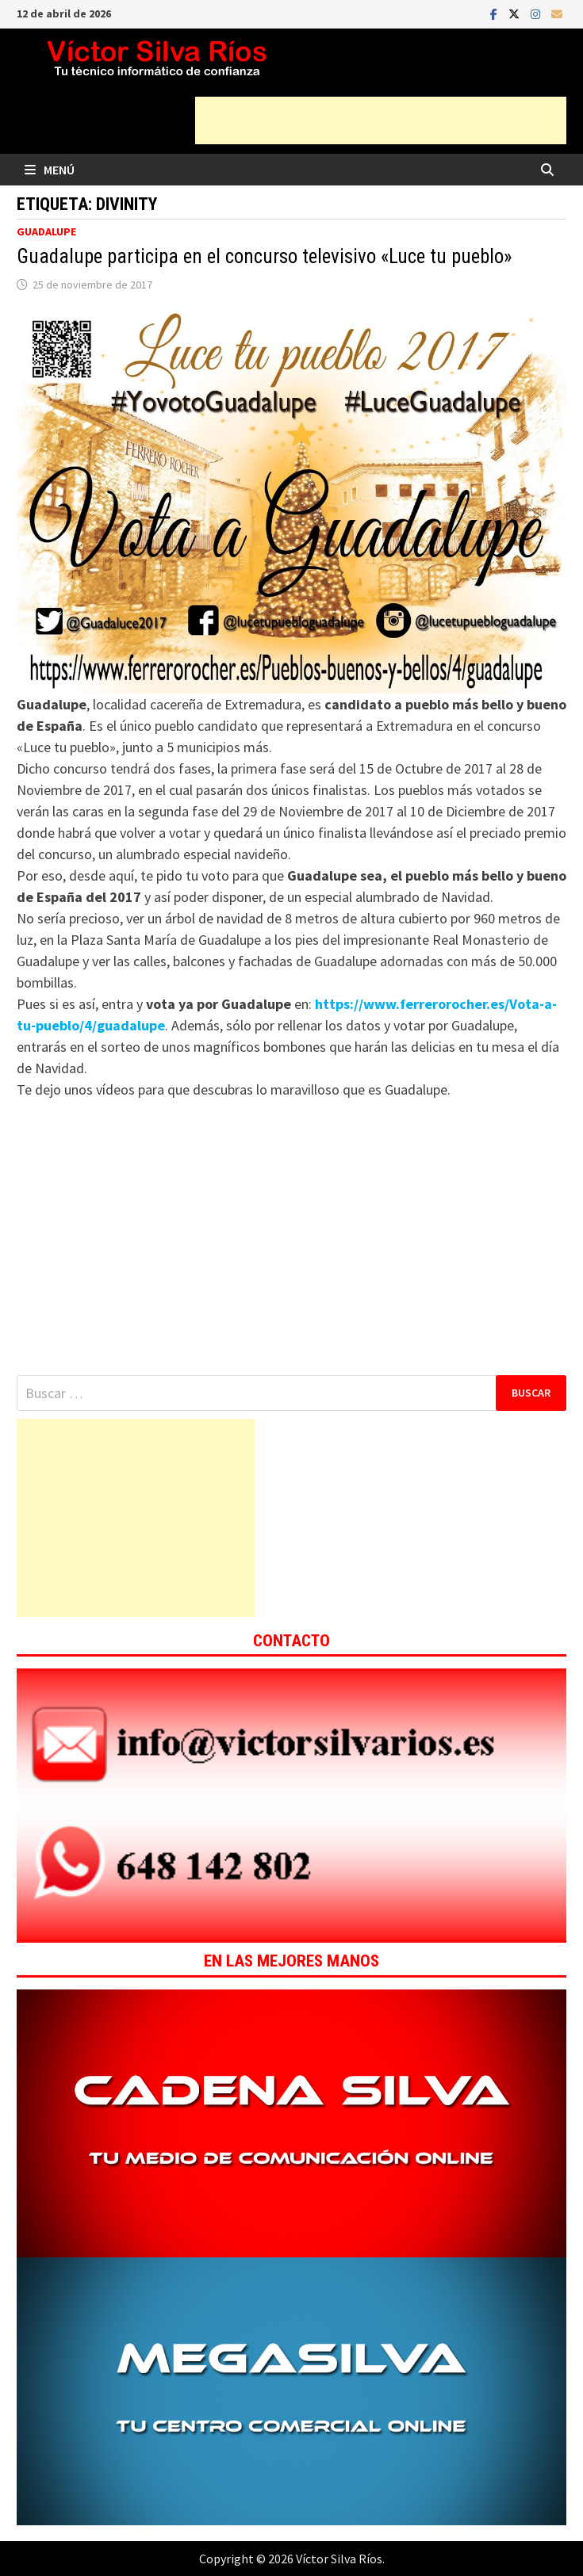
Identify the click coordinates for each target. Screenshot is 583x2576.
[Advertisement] (380, 120)
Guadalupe (46, 231)
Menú (50, 170)
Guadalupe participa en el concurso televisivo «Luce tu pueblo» (264, 256)
